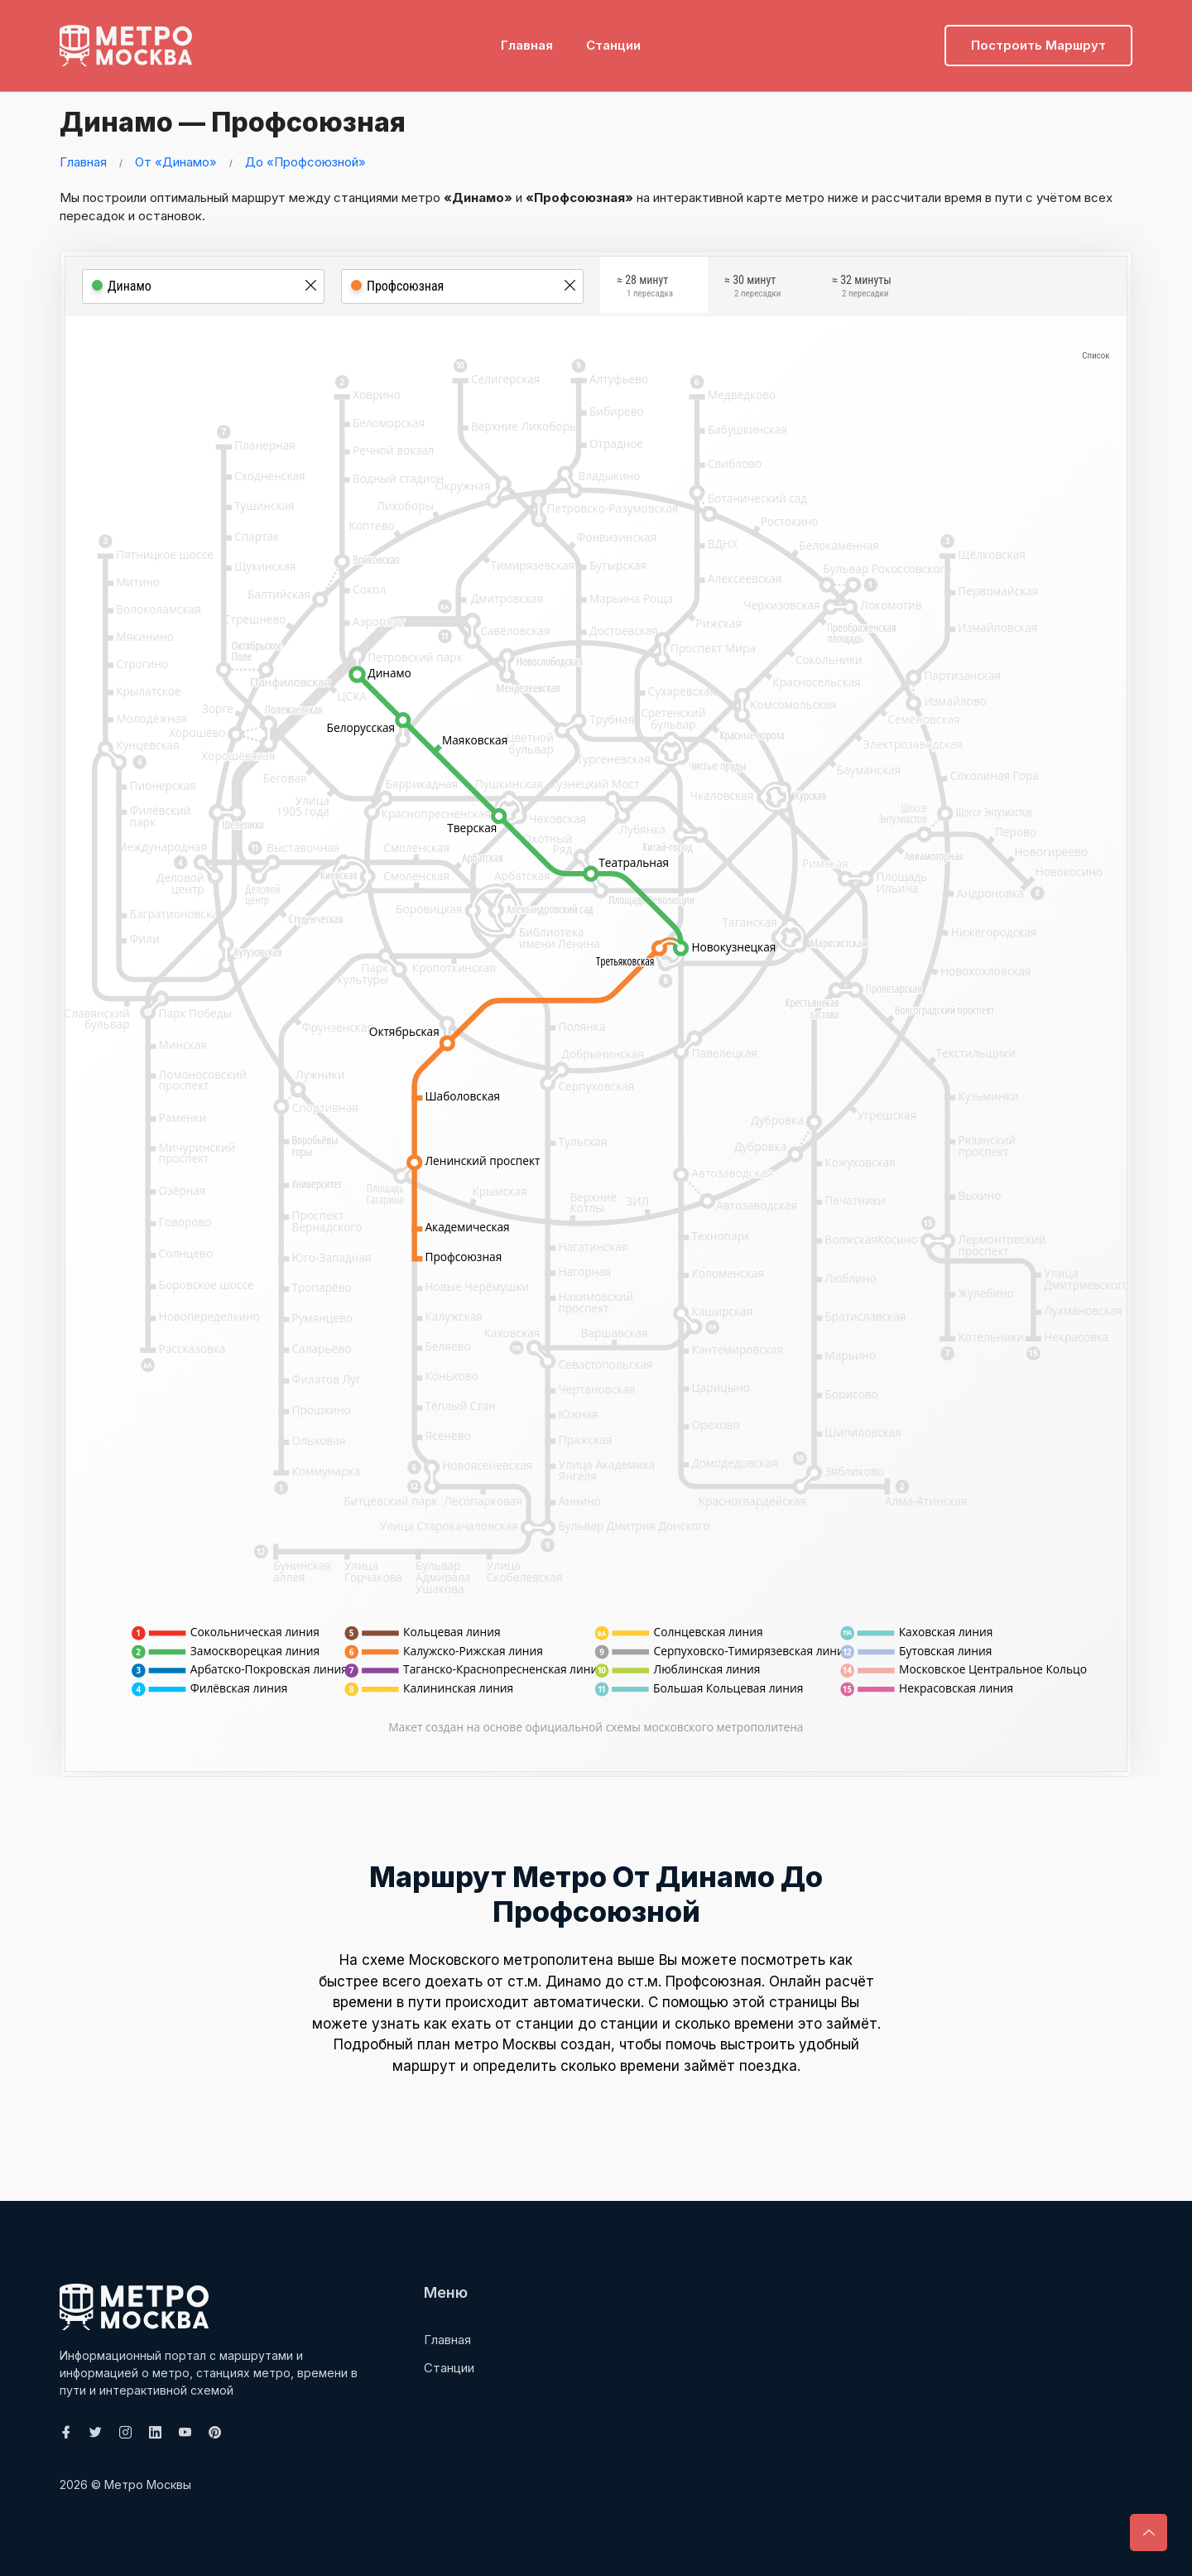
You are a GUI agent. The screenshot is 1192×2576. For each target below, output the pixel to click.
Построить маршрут (1038, 38)
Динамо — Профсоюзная (254, 120)
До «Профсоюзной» (305, 162)
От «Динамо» (176, 162)
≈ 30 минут (752, 289)
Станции (613, 38)
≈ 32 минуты (862, 289)
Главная (527, 38)
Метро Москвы (147, 2484)
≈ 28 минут (645, 289)
